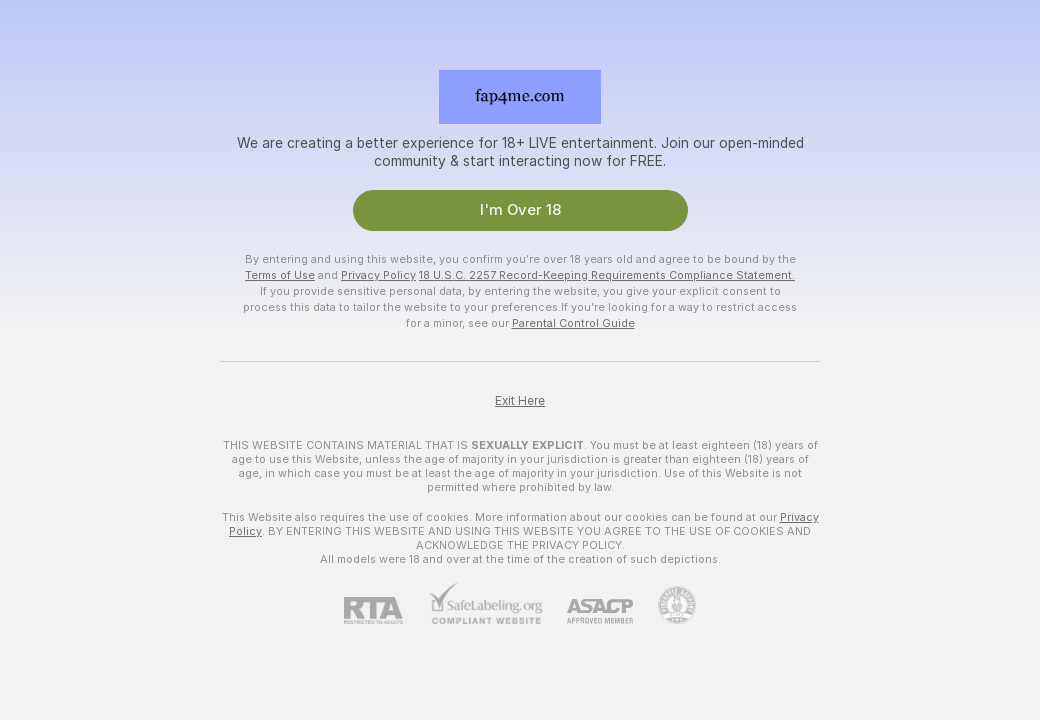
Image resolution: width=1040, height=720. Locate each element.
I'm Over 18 (520, 210)
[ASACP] (587, 611)
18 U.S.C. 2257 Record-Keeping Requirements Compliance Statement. (607, 275)
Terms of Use (280, 275)
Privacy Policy (378, 275)
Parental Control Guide (573, 323)
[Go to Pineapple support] (664, 605)
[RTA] (386, 610)
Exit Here (520, 401)
